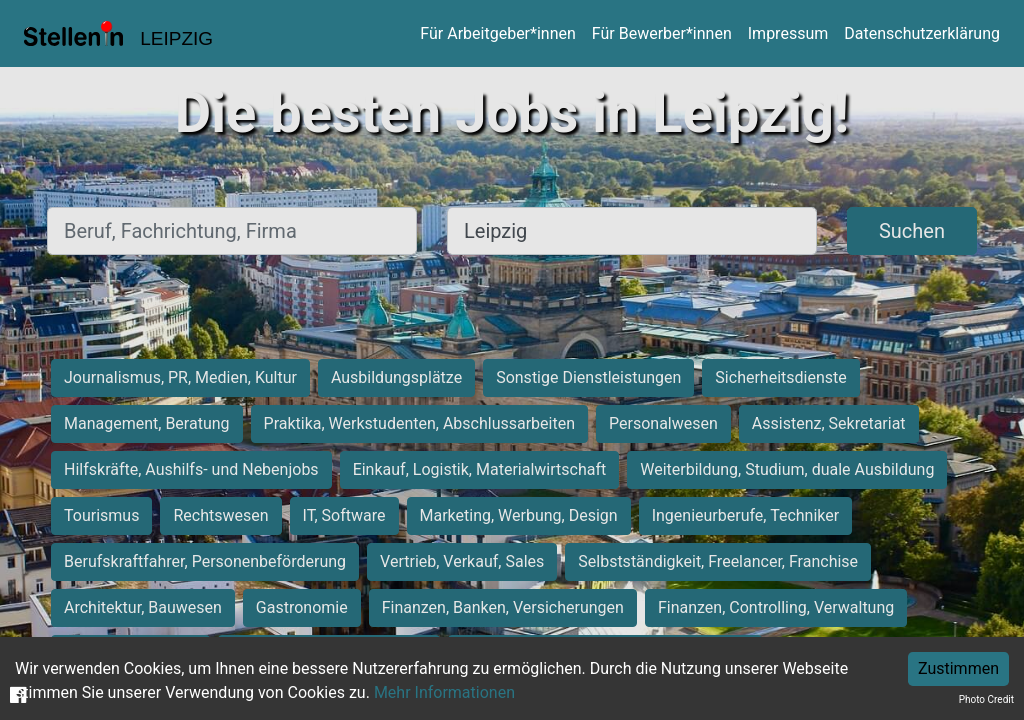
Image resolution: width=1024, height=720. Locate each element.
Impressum (788, 33)
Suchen (912, 231)
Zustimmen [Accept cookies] (958, 668)
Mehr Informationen (444, 692)
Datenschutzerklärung (922, 33)
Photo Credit (986, 699)
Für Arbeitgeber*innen (497, 33)
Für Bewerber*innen (662, 33)
